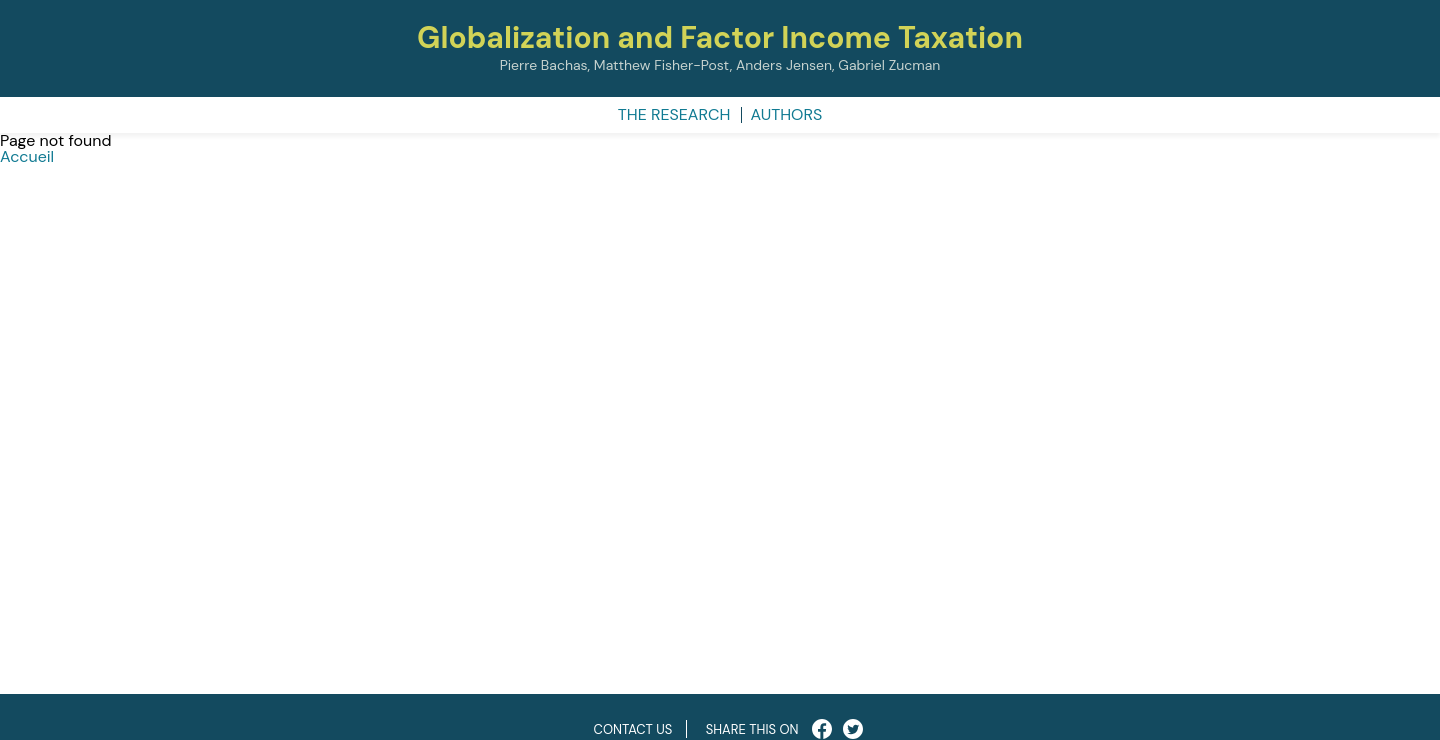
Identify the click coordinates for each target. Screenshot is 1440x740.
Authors (787, 114)
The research (674, 114)
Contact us (633, 729)
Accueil (27, 156)
